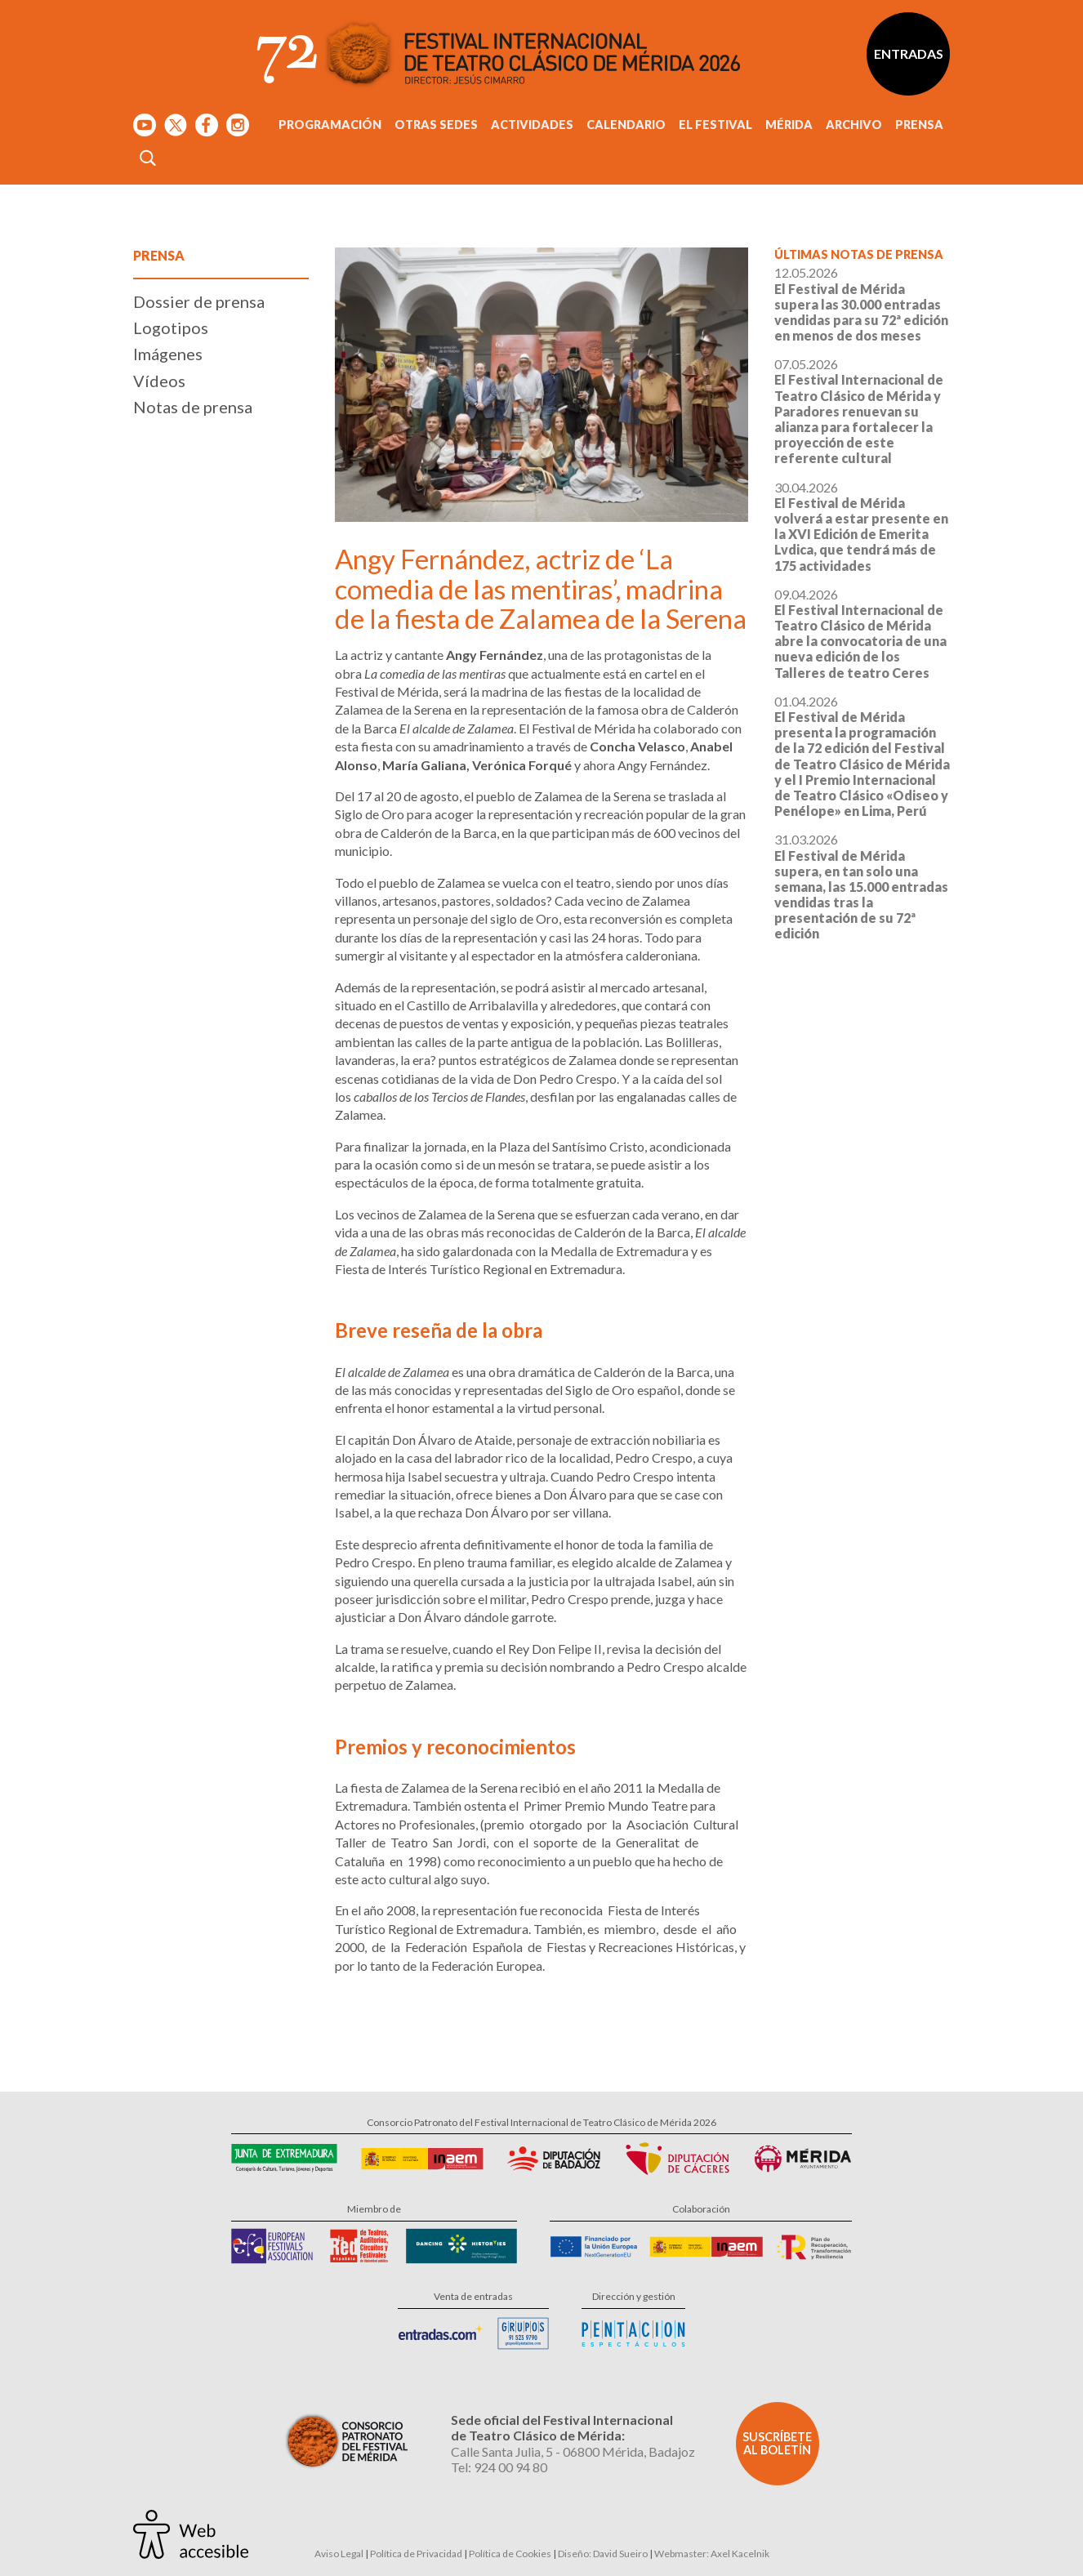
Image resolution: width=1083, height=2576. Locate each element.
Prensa (919, 124)
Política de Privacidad (416, 2553)
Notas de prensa (192, 407)
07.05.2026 (858, 411)
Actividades (532, 124)
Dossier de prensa (199, 301)
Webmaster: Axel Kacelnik (711, 2553)
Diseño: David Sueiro (603, 2553)
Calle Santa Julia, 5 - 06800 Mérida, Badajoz (573, 2451)
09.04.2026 (860, 633)
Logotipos (170, 327)
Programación (330, 124)
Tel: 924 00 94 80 (499, 2467)
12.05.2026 (861, 304)
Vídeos (159, 380)
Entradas (908, 53)
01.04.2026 (862, 755)
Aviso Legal (338, 2553)
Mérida (789, 124)
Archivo (854, 124)
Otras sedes (436, 124)
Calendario (626, 124)
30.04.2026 (861, 526)
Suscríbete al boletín (777, 2443)
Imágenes (168, 353)
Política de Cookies (510, 2553)
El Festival (715, 124)
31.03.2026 (861, 886)
